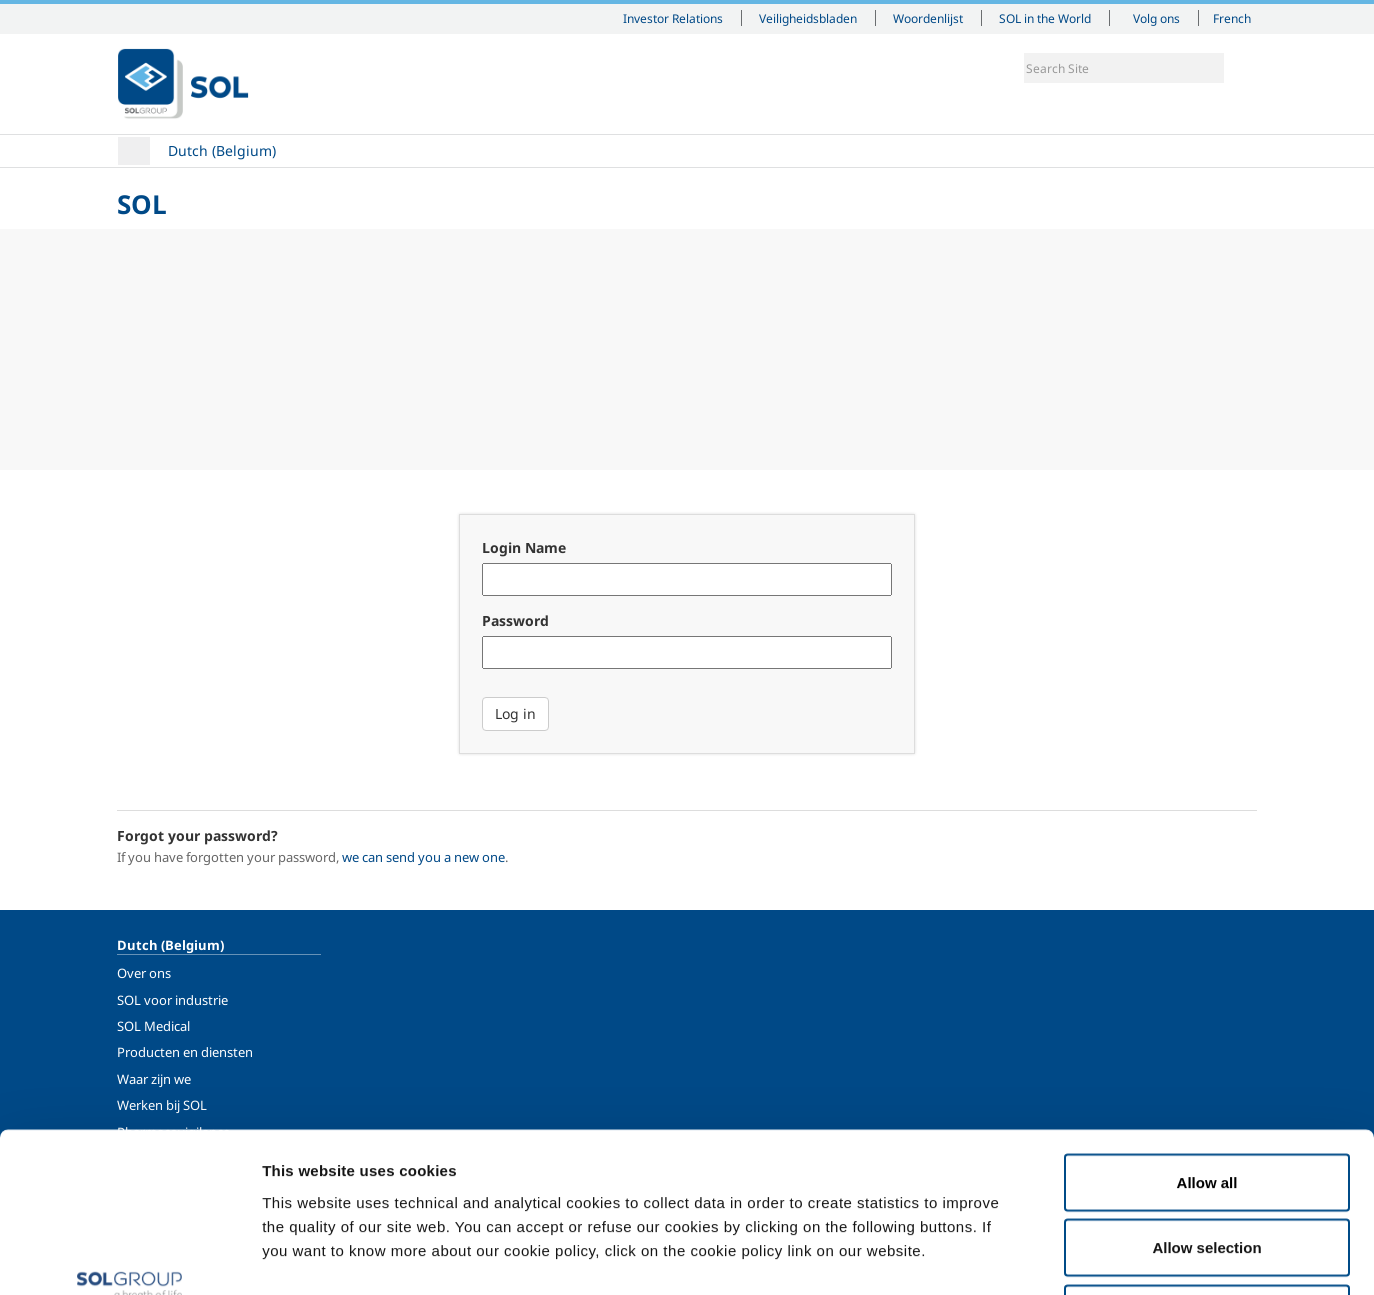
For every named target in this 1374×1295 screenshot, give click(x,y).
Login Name (524, 547)
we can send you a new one (423, 857)
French (1232, 18)
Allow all (1207, 1032)
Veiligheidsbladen (808, 18)
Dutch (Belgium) (222, 150)
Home (134, 151)
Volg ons (1156, 18)
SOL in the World (1045, 18)
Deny (1207, 1163)
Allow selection (1206, 1098)
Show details (1039, 1255)
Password (515, 620)
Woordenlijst (928, 18)
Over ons (144, 973)
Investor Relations (673, 18)
